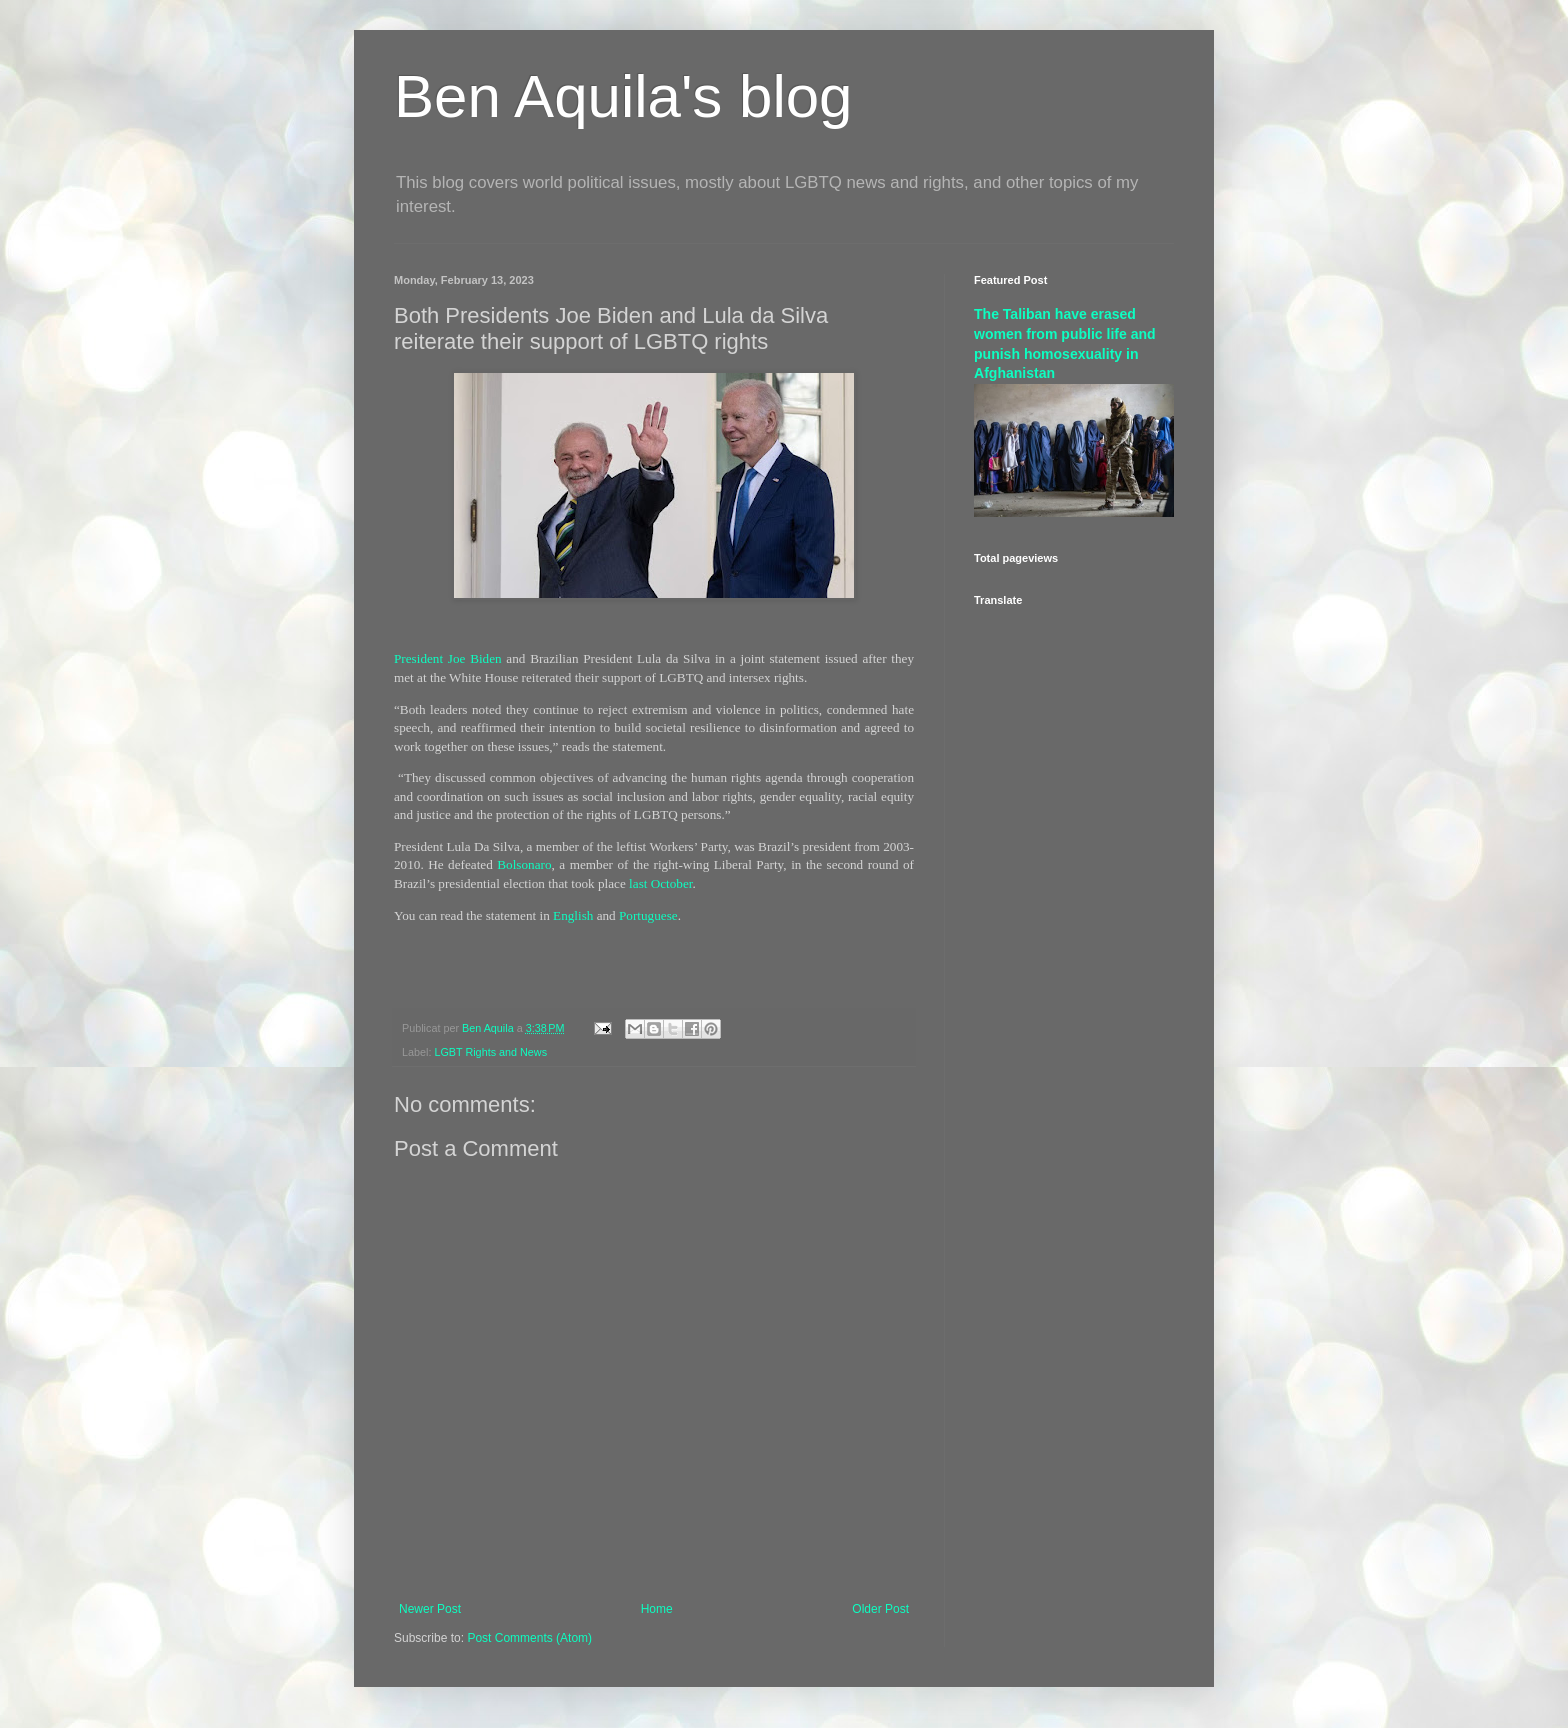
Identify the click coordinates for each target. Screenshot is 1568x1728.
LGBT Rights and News (490, 1052)
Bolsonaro (524, 864)
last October (660, 883)
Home (657, 1609)
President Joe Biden (448, 658)
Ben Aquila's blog (623, 96)
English (573, 915)
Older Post (880, 1609)
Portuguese (648, 915)
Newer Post (430, 1609)
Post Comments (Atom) (529, 1638)
